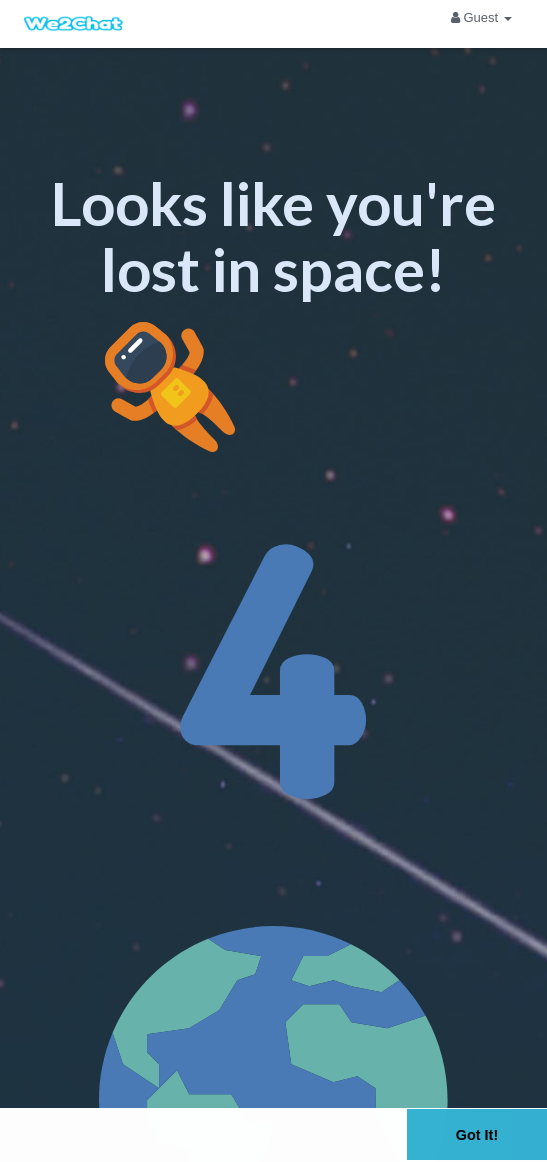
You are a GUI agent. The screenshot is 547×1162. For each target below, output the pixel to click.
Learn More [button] (256, 1146)
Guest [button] (481, 17)
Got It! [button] (477, 1135)
